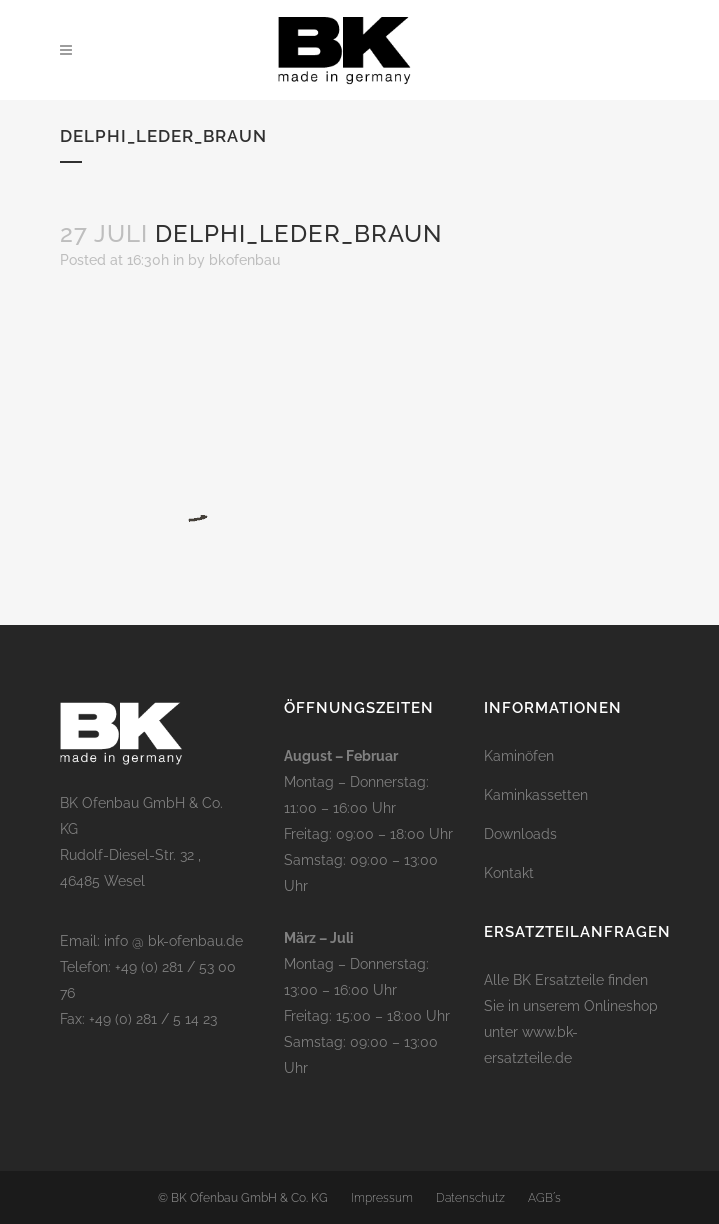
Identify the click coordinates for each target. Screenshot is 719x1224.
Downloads (520, 834)
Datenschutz (470, 1198)
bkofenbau (244, 260)
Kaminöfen (519, 756)
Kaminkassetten (536, 795)
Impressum (382, 1198)
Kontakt (509, 873)
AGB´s (544, 1198)
